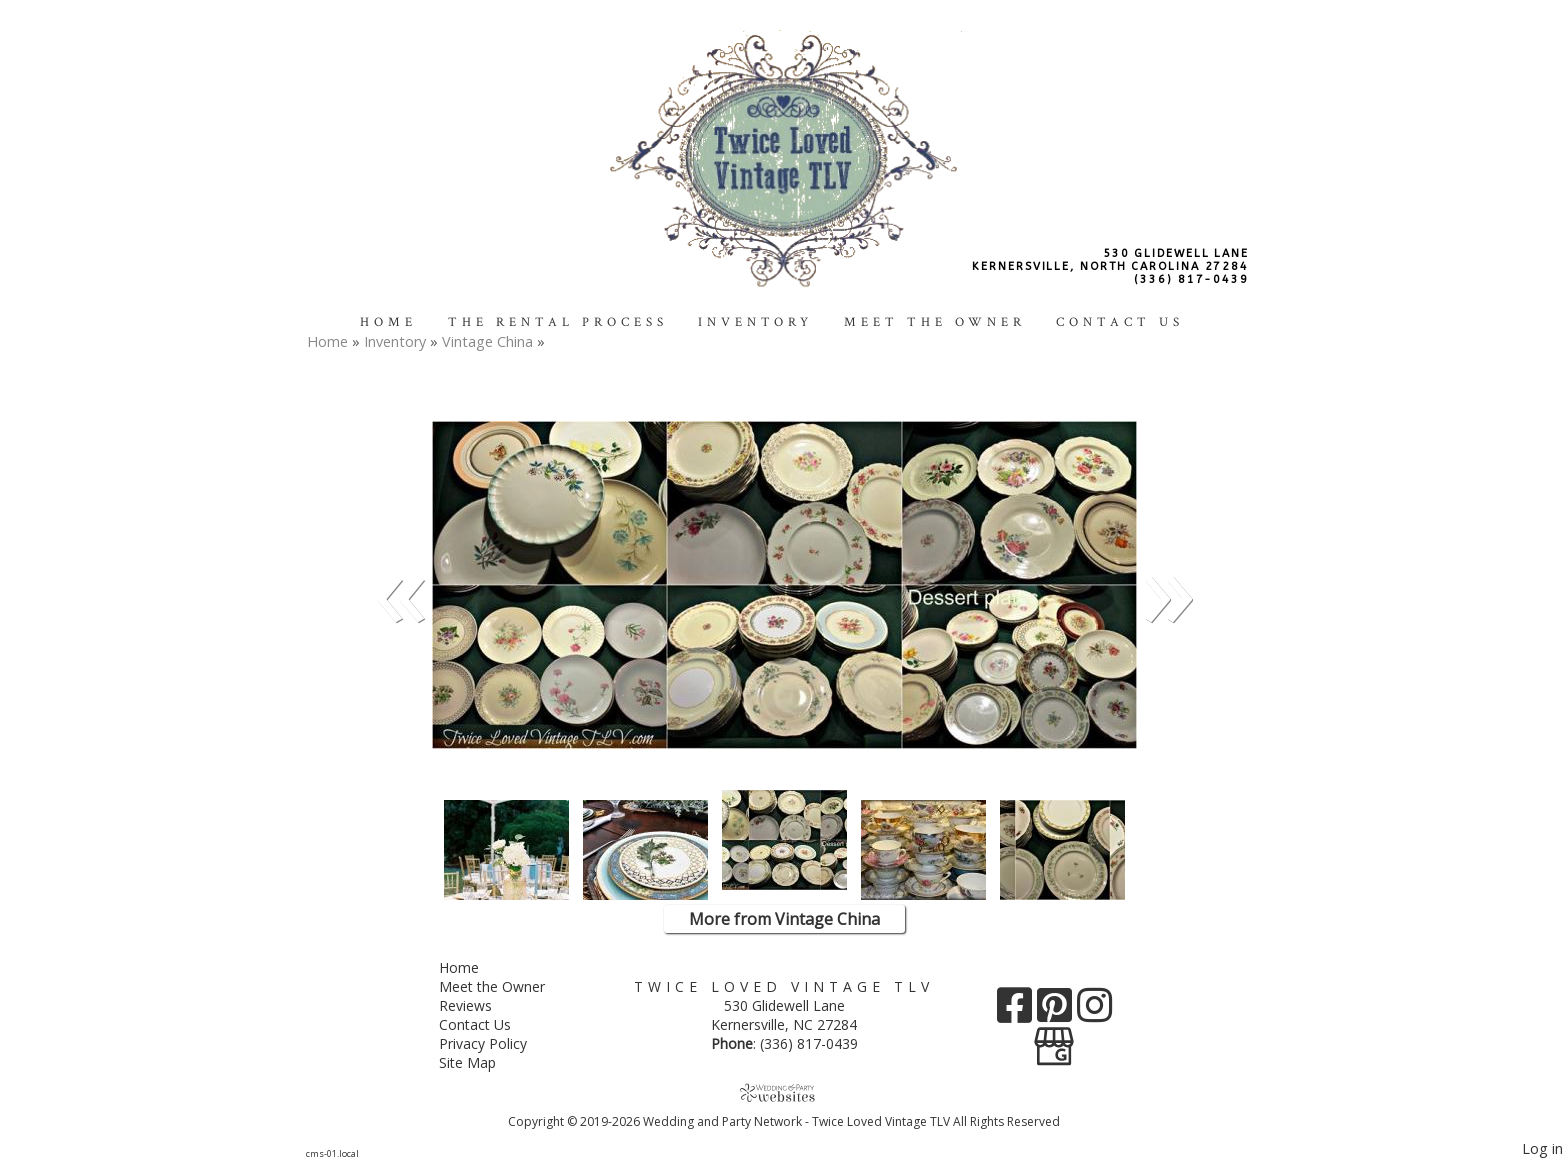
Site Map (482, 1062)
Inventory (755, 322)
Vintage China (489, 341)
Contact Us (1120, 322)
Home (388, 322)
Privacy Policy (498, 1043)
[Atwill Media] (784, 1092)
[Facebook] (1017, 1012)
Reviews (480, 1005)
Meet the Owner (935, 322)
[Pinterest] (1057, 1012)
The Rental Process (558, 322)
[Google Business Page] (1054, 1039)
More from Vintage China (784, 919)
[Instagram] (1094, 1012)
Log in (1542, 1148)
